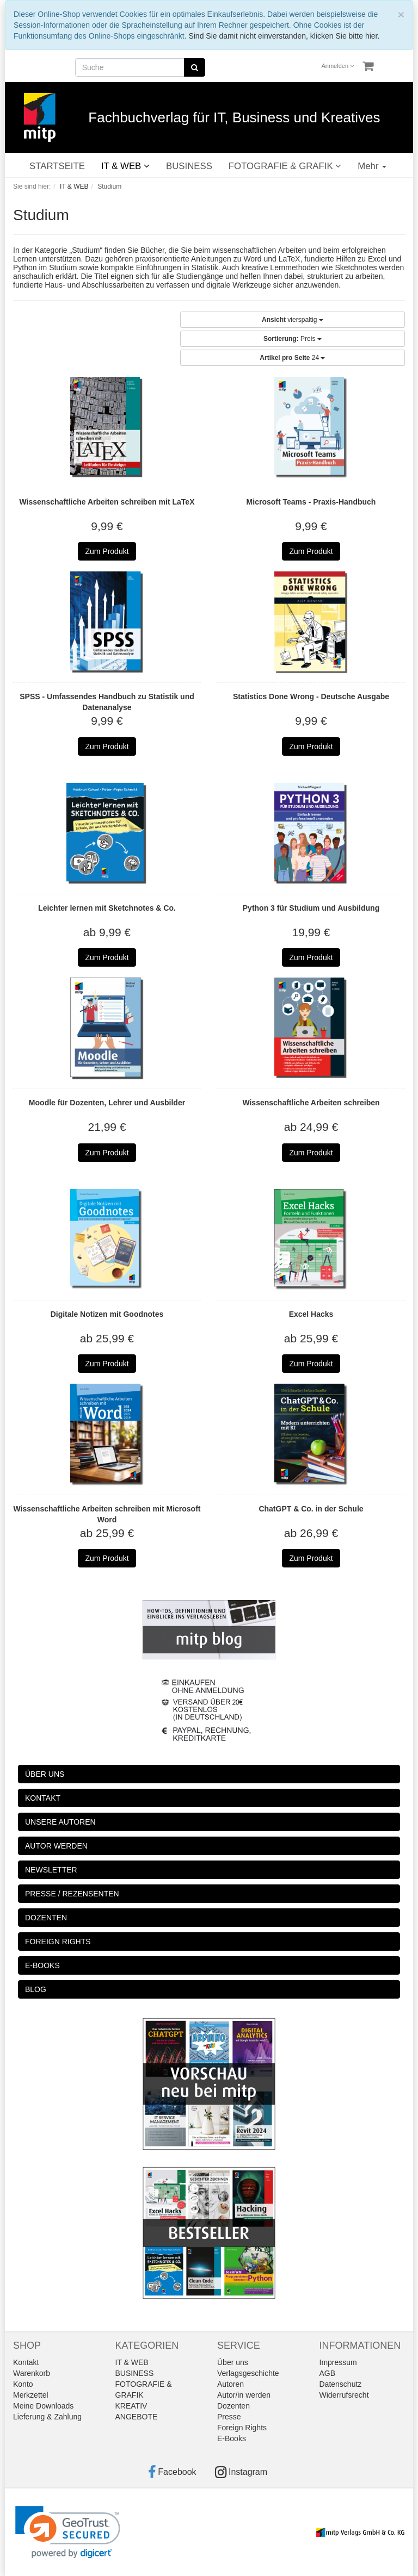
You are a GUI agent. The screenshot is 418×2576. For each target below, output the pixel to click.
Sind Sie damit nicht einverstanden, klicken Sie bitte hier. (283, 36)
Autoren (230, 2384)
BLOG (35, 1989)
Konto (23, 2384)
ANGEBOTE (136, 2416)
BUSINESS (189, 166)
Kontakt (26, 2362)
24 (292, 358)
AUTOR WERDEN (56, 1845)
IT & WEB (125, 166)
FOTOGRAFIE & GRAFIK (285, 166)
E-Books (231, 2438)
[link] (67, 2532)
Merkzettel (30, 2395)
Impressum (338, 2362)
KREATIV (131, 2405)
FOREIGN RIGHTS (58, 1941)
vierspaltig (292, 319)
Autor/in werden (244, 2395)
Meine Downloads (43, 2405)
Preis (292, 339)
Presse (229, 2416)
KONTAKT (42, 1798)
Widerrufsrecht (344, 2395)
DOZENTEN (46, 1917)
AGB (327, 2373)
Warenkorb (31, 2373)
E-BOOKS (42, 1965)
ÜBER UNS (44, 1774)
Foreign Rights (242, 2427)
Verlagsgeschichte (248, 2373)
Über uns (232, 2362)
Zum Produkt (106, 551)
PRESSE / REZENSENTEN (72, 1893)
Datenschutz (340, 2384)
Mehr (372, 166)
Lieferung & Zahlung (47, 2416)
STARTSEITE (57, 166)
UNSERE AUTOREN (60, 1822)
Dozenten (233, 2405)
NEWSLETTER (51, 1869)
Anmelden (338, 66)
